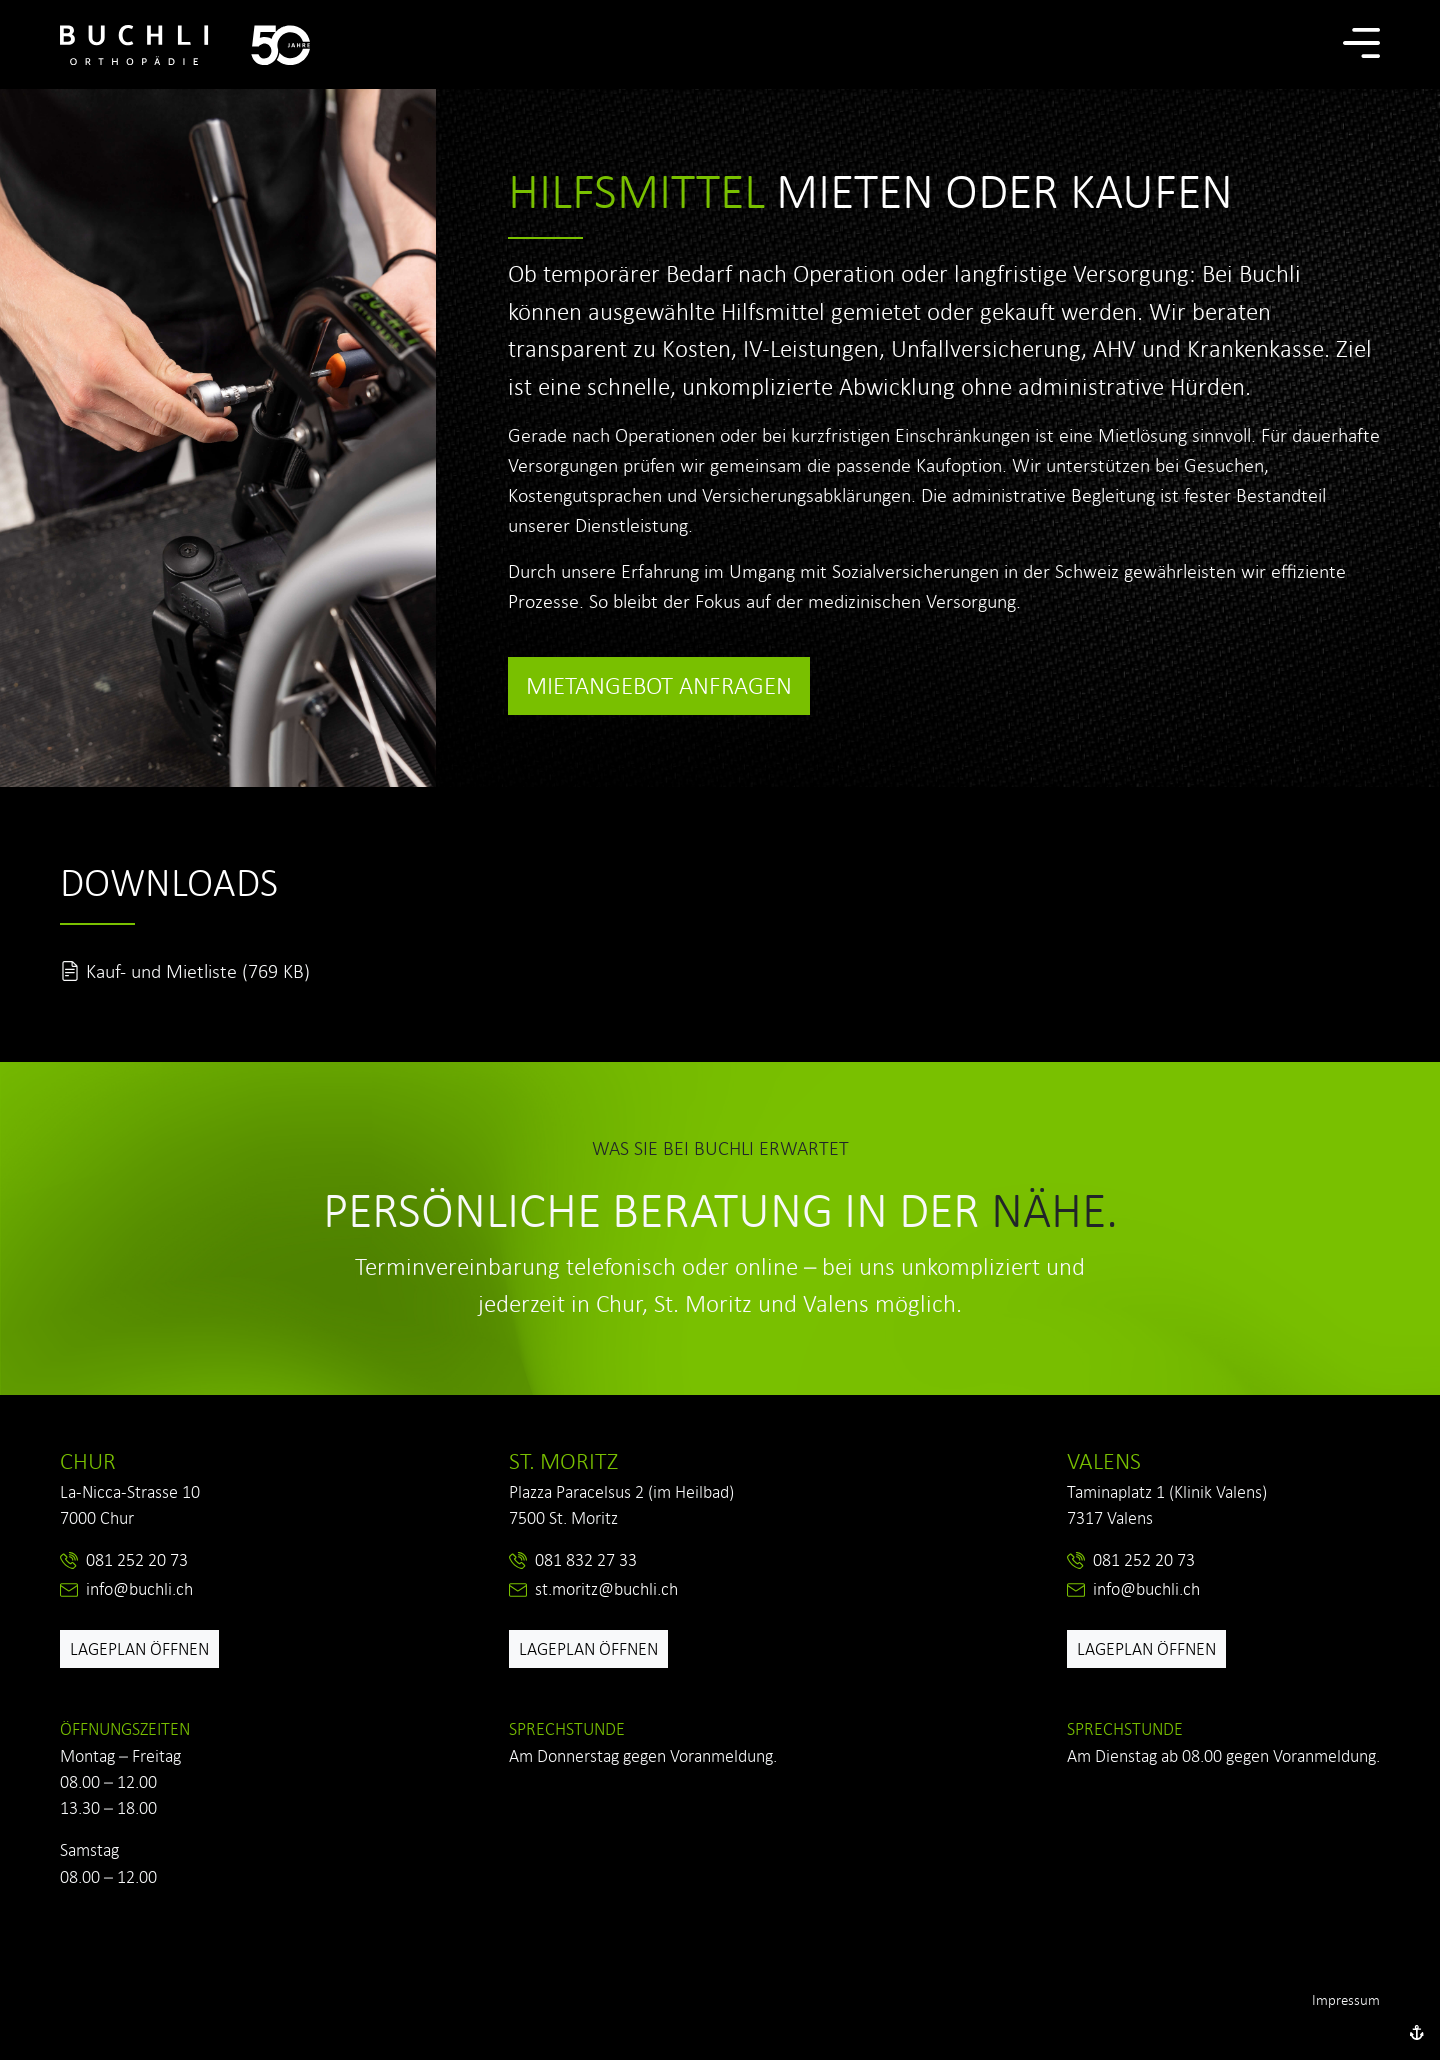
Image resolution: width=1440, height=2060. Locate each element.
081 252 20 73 (137, 1560)
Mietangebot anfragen (659, 685)
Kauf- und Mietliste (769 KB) (198, 971)
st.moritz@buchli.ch (606, 1589)
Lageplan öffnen (139, 1649)
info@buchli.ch (139, 1589)
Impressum (1346, 1999)
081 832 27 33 (586, 1560)
